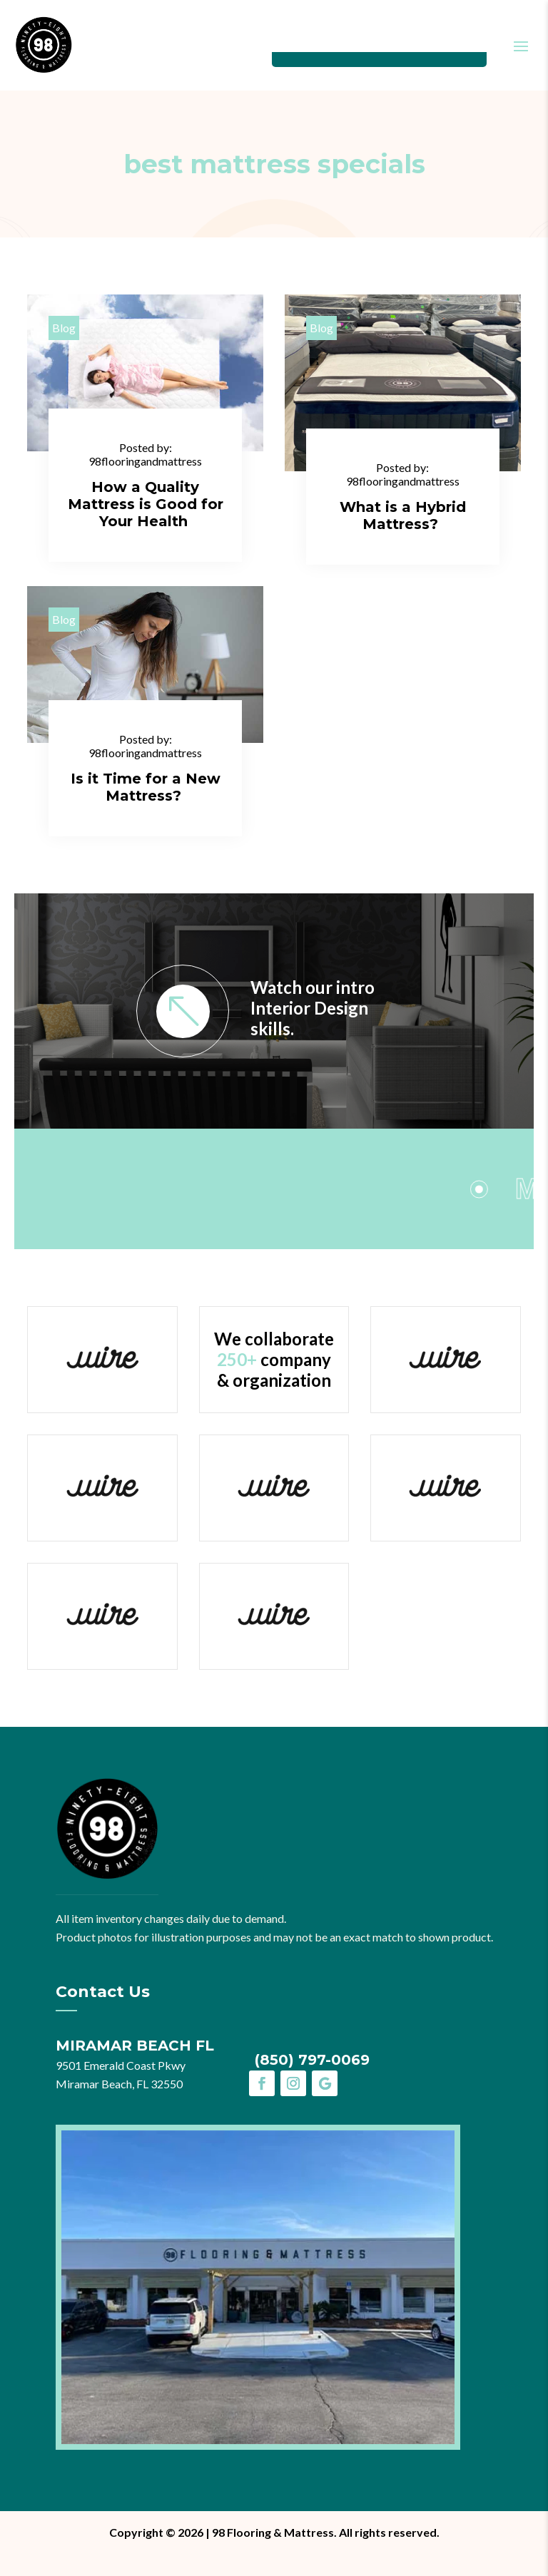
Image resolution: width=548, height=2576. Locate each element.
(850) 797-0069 (312, 2059)
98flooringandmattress (145, 461)
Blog (64, 327)
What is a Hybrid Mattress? (403, 515)
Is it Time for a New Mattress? (145, 787)
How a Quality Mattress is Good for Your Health (145, 504)
